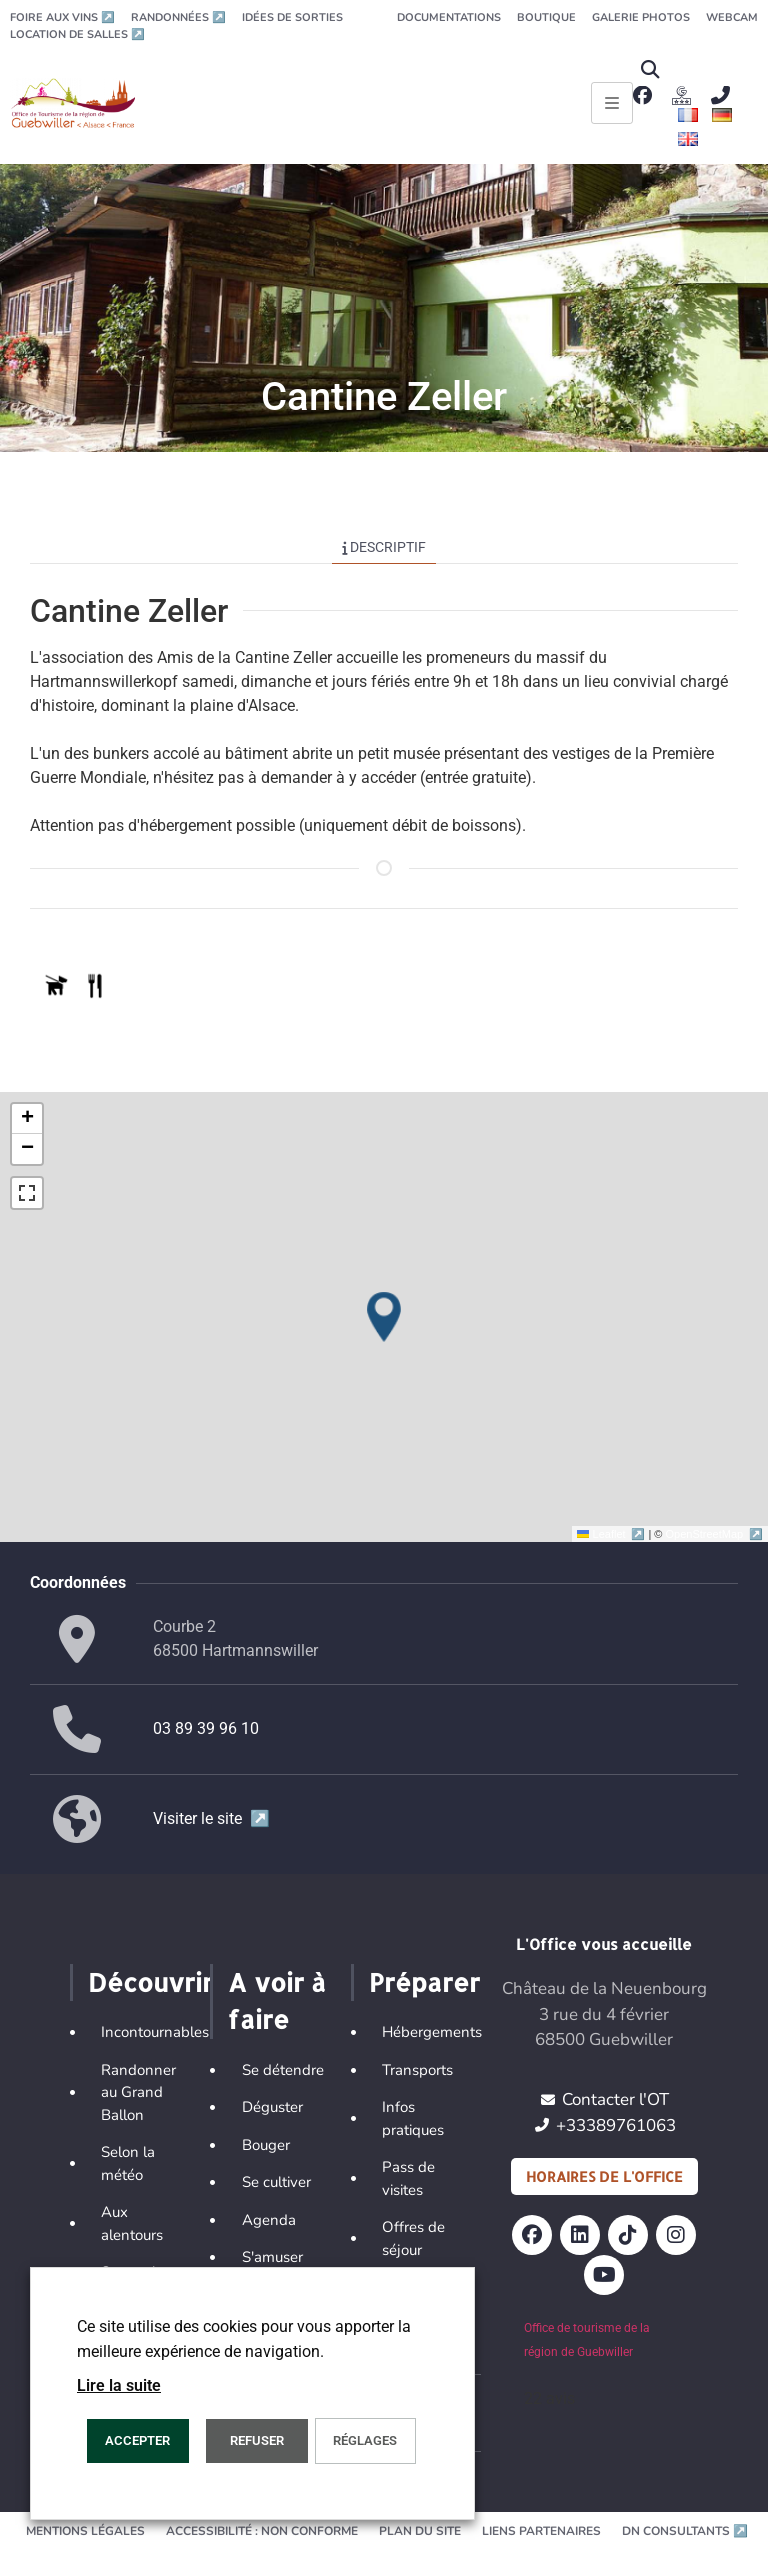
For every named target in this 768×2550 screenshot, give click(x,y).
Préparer (424, 1982)
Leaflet (612, 1534)
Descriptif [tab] (384, 547)
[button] (649, 69)
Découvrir (150, 1982)
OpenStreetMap (714, 1534)
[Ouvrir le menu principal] (612, 103)
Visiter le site (211, 1818)
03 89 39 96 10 (206, 1728)
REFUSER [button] (257, 2440)
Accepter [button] (137, 2440)
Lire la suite (119, 2385)
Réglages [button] (365, 2440)
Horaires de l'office (604, 2176)
